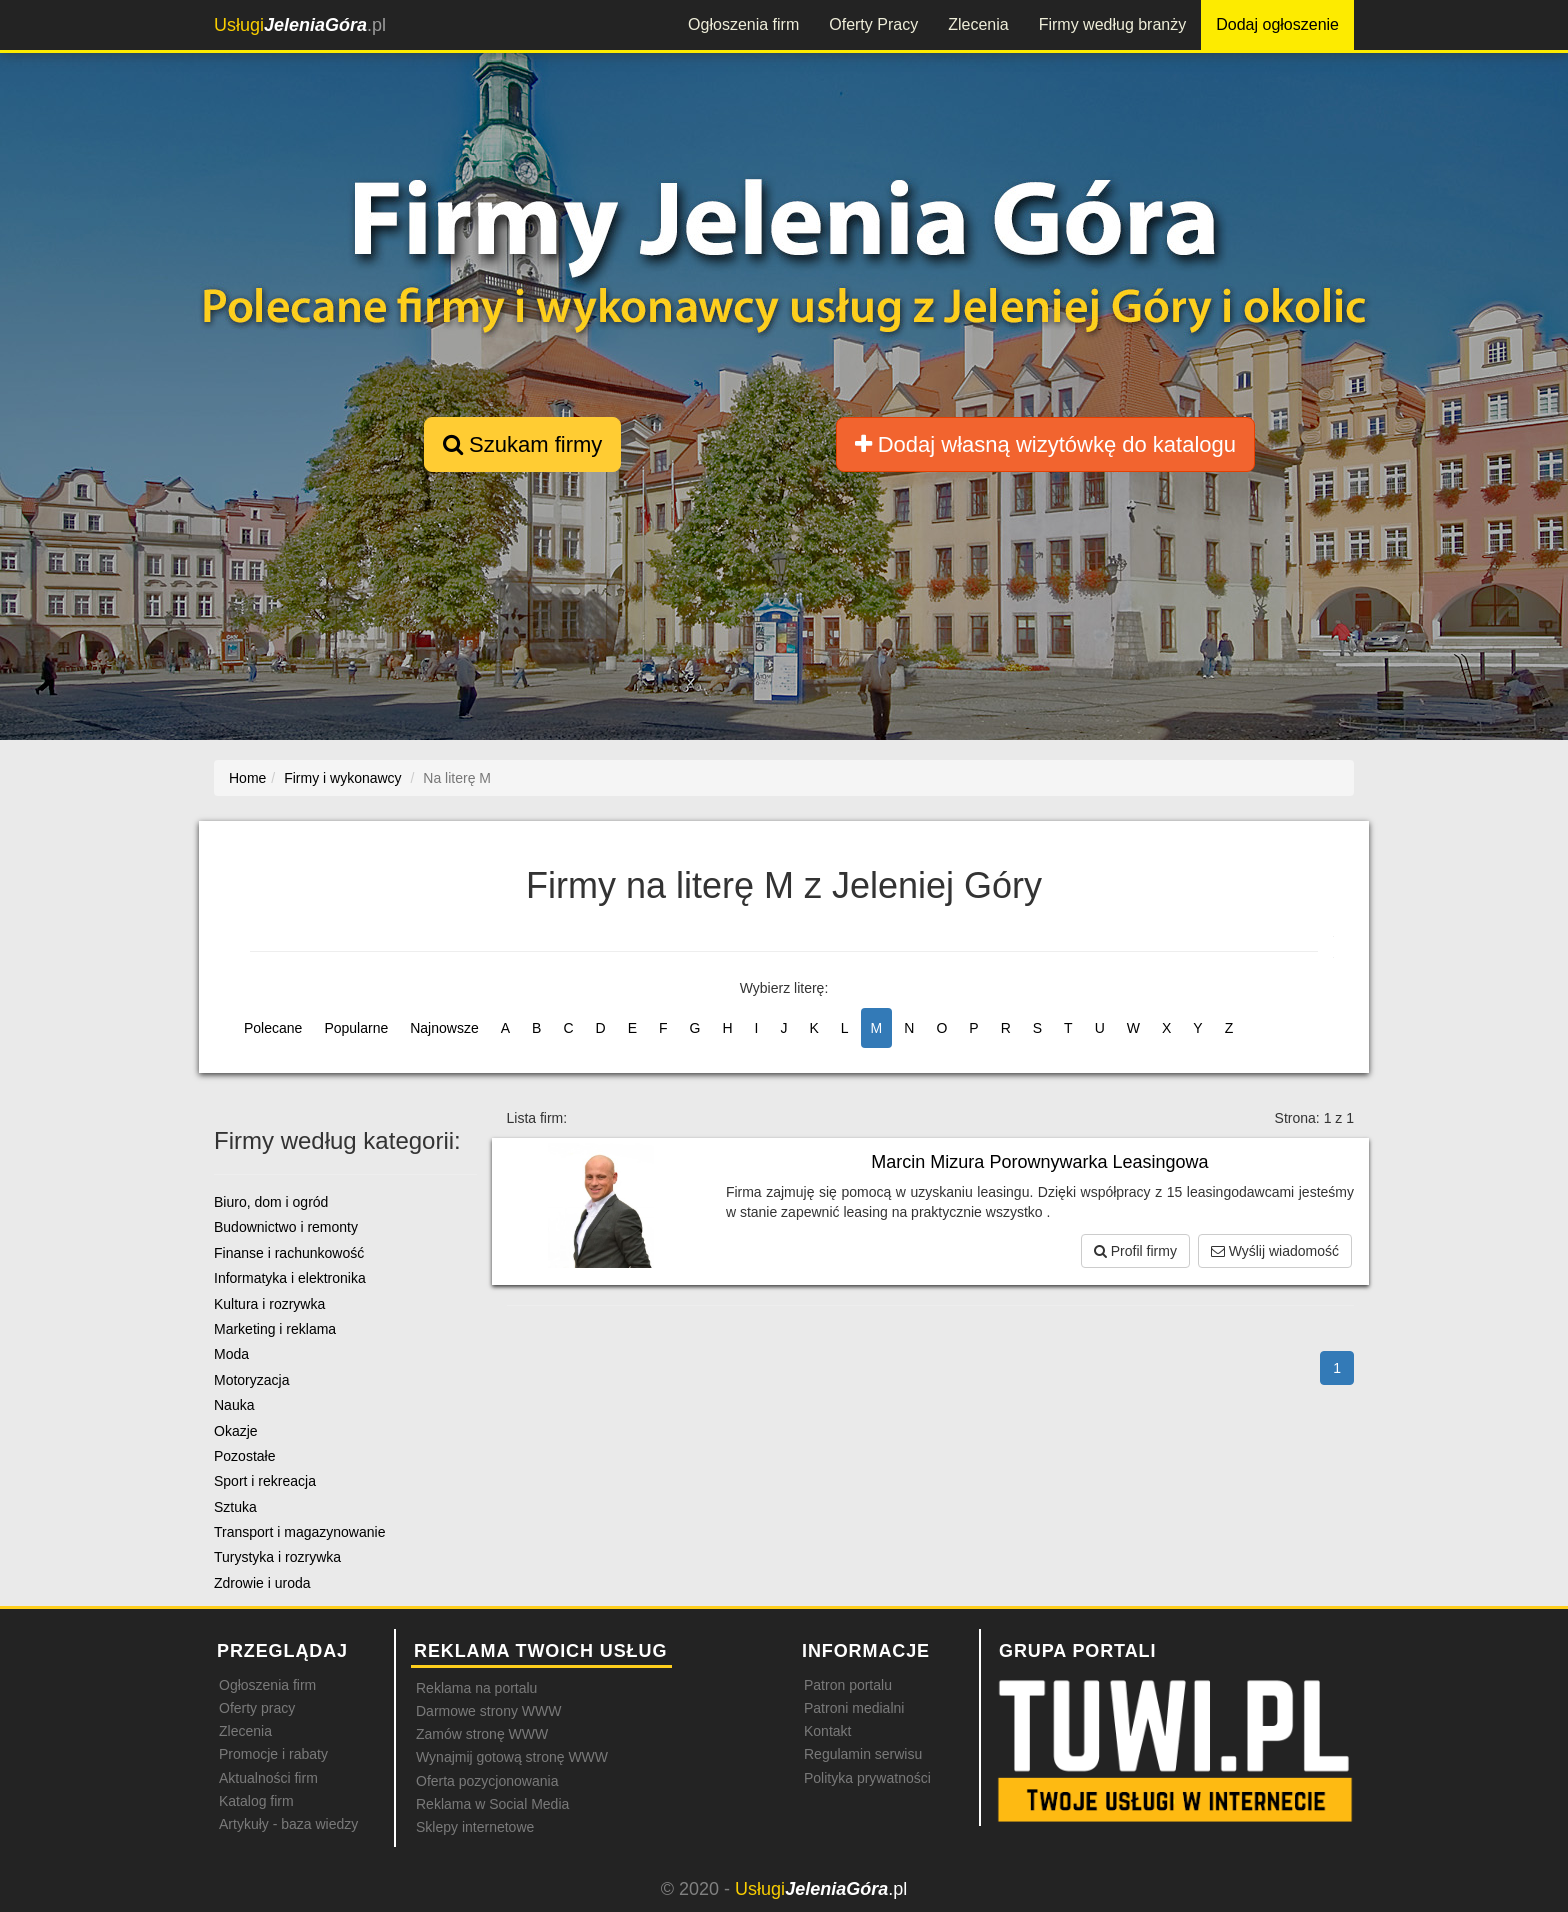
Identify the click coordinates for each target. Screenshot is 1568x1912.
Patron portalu (848, 1685)
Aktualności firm (268, 1778)
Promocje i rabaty (273, 1754)
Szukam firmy (522, 444)
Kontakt (827, 1731)
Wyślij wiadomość (1275, 1251)
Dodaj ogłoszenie (1277, 24)
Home (247, 778)
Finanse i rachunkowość (289, 1253)
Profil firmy (1135, 1251)
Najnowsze (444, 1028)
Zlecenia (978, 24)
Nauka (234, 1405)
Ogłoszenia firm (743, 24)
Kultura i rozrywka (269, 1304)
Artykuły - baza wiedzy (288, 1824)
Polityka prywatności (867, 1778)
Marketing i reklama (275, 1329)
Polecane (273, 1028)
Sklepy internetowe (475, 1827)
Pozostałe (244, 1456)
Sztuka (235, 1507)
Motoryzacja (251, 1380)
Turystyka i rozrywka (277, 1557)
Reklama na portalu (476, 1688)
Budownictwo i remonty (286, 1227)
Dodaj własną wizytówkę (1045, 444)
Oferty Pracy (873, 24)
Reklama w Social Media (492, 1804)
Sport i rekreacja (265, 1481)
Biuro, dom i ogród (271, 1202)
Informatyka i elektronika (290, 1278)
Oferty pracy (257, 1708)
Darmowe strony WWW (488, 1711)
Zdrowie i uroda (262, 1583)
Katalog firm (256, 1801)
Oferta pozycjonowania (487, 1781)
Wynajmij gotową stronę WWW (512, 1757)
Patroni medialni (854, 1708)
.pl (300, 25)
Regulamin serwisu (863, 1754)
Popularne (356, 1028)
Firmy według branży (1113, 24)
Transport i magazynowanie (299, 1532)
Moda (231, 1354)
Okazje (236, 1431)
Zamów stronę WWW (482, 1734)
